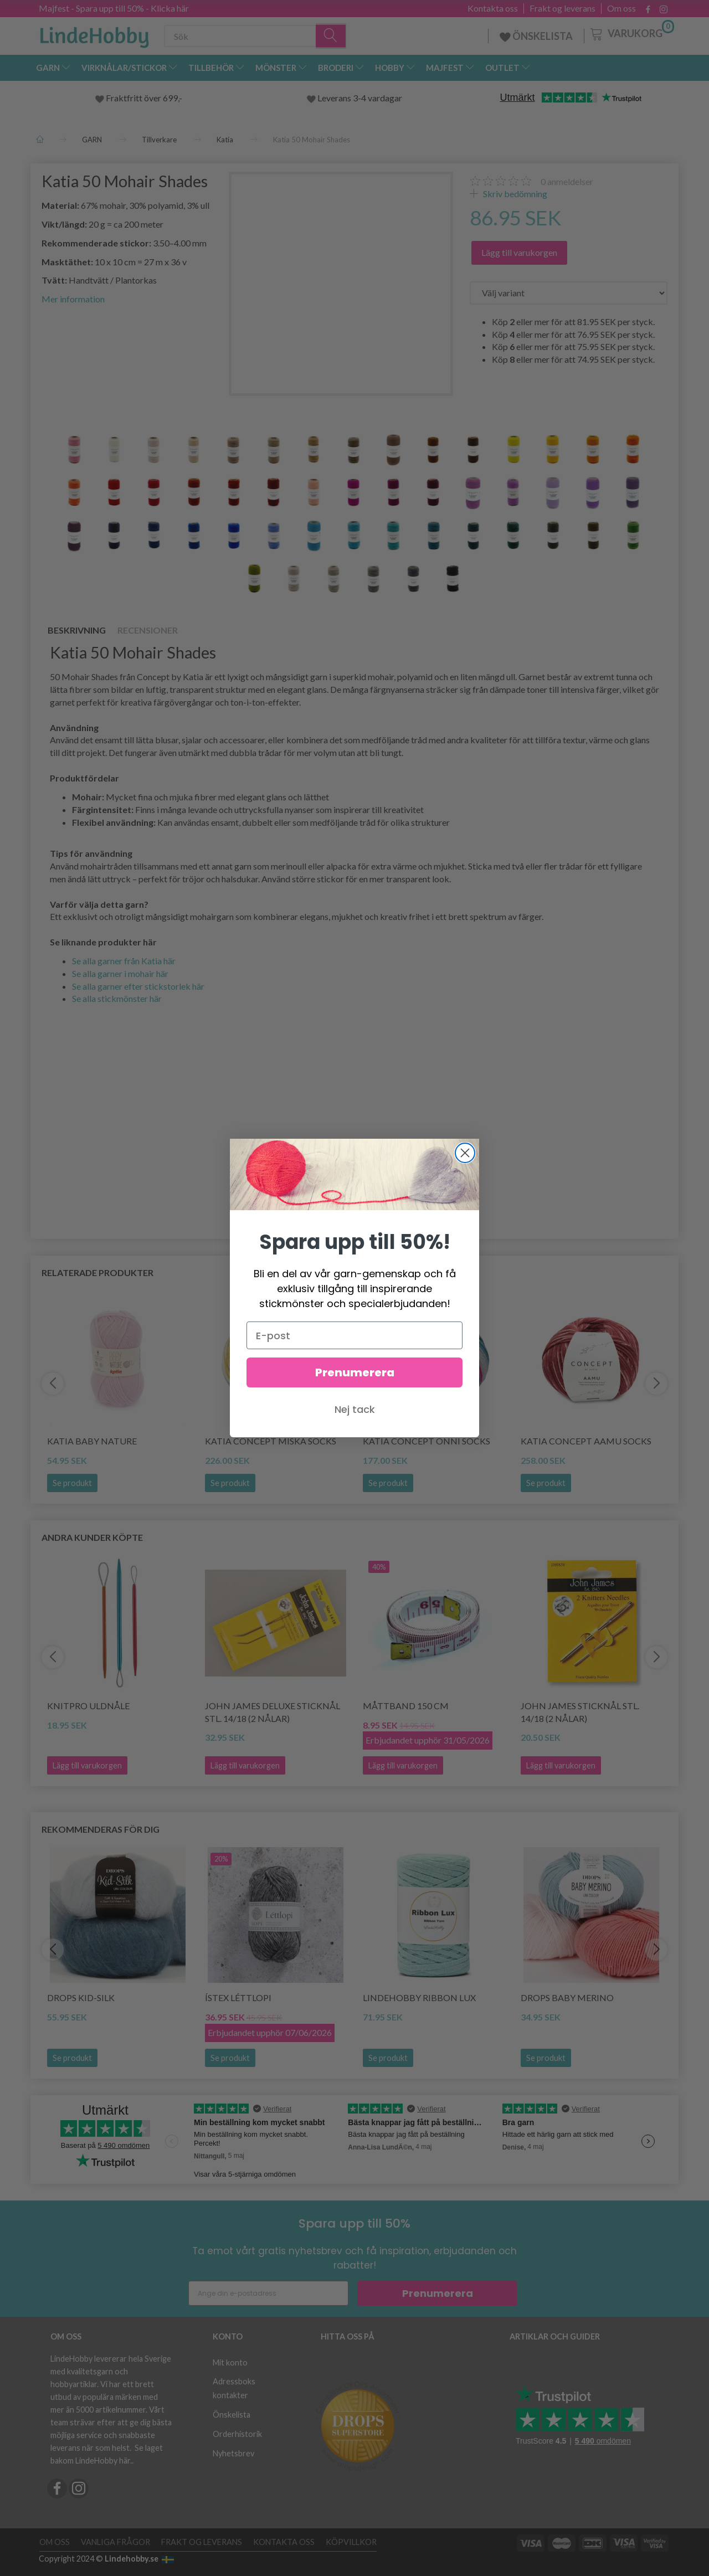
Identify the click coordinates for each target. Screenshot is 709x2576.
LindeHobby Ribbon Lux (419, 1997)
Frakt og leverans (562, 8)
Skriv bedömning (514, 193)
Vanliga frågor (115, 2542)
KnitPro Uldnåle (88, 1705)
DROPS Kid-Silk (81, 1997)
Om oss (621, 8)
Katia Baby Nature (92, 1441)
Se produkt (72, 1483)
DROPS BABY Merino (567, 1997)
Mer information (73, 299)
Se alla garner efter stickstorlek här (138, 986)
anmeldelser (567, 181)
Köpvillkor (351, 2542)
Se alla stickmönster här (117, 998)
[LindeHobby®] (94, 34)
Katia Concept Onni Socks (426, 1441)
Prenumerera (437, 2293)
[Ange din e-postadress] (268, 2293)
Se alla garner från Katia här (124, 960)
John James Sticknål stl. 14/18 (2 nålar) (580, 1712)
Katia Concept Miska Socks (270, 1441)
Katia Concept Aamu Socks (586, 1441)
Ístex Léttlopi (238, 1997)
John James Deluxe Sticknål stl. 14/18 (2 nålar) (272, 1712)
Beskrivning (77, 630)
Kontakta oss (492, 8)
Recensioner (147, 630)
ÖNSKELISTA (536, 36)
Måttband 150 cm (406, 1705)
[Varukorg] (631, 33)
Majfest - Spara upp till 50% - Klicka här (114, 8)
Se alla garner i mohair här (120, 973)
